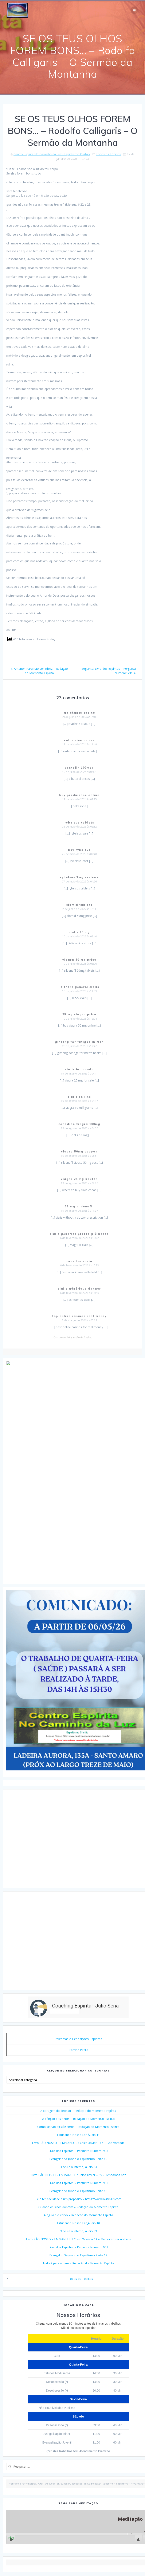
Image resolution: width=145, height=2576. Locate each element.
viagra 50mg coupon (79, 1151)
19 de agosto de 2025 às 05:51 (79, 1156)
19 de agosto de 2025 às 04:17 (79, 1101)
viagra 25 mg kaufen (79, 1179)
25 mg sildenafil (79, 1206)
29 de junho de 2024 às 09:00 (79, 717)
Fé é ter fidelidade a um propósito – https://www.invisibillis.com (72, 2154)
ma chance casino (79, 712)
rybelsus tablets (79, 822)
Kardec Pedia (72, 2005)
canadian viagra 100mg (79, 1124)
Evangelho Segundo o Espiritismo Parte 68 (73, 2146)
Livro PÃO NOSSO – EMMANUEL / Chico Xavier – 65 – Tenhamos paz (72, 2130)
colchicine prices (79, 740)
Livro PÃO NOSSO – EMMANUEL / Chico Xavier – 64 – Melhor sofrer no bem (72, 2194)
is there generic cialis (79, 987)
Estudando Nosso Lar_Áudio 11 (72, 2090)
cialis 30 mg (79, 932)
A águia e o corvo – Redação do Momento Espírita (72, 2170)
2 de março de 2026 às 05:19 (79, 1320)
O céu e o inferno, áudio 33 (72, 2186)
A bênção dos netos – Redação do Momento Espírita (72, 2074)
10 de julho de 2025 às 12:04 (79, 1018)
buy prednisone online (79, 795)
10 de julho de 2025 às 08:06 (79, 963)
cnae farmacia (79, 1261)
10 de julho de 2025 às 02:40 (79, 936)
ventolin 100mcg (79, 767)
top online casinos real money (79, 1316)
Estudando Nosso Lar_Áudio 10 (72, 2178)
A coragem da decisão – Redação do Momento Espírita (72, 2066)
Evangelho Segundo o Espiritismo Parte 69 (73, 2114)
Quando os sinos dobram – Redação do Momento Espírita (73, 2162)
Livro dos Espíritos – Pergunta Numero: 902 (72, 2138)
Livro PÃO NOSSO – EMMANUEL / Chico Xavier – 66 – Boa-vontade (72, 2098)
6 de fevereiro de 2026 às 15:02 (79, 1238)
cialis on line (79, 1096)
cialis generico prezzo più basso (79, 1233)
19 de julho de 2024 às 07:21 (79, 772)
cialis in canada (79, 1069)
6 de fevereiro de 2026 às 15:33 (79, 1265)
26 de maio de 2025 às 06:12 (79, 826)
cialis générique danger (79, 1288)
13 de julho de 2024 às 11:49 (79, 744)
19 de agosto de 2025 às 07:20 (79, 1183)
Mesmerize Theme (100, 2561)
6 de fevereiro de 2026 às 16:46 (79, 1293)
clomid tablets (79, 904)
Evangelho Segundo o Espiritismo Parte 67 (73, 2210)
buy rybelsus (79, 849)
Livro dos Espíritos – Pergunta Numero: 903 (72, 2106)
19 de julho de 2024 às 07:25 (79, 799)
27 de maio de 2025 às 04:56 (79, 881)
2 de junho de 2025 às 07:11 (79, 909)
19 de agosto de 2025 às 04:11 (79, 1073)
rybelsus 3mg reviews (79, 877)
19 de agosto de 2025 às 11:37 (79, 1210)
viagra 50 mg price (79, 959)
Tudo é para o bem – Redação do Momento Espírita (72, 2218)
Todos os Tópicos (108, 154)
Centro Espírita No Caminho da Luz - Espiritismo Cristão (51, 154)
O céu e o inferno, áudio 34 (72, 2122)
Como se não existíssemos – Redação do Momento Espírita (72, 2082)
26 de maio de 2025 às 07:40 (79, 854)
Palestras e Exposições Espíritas (72, 1994)
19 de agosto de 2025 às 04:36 (79, 1128)
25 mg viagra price (79, 1014)
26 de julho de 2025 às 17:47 (79, 1046)
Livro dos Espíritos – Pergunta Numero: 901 (72, 2202)
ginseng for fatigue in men (79, 1041)
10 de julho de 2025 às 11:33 (79, 991)
